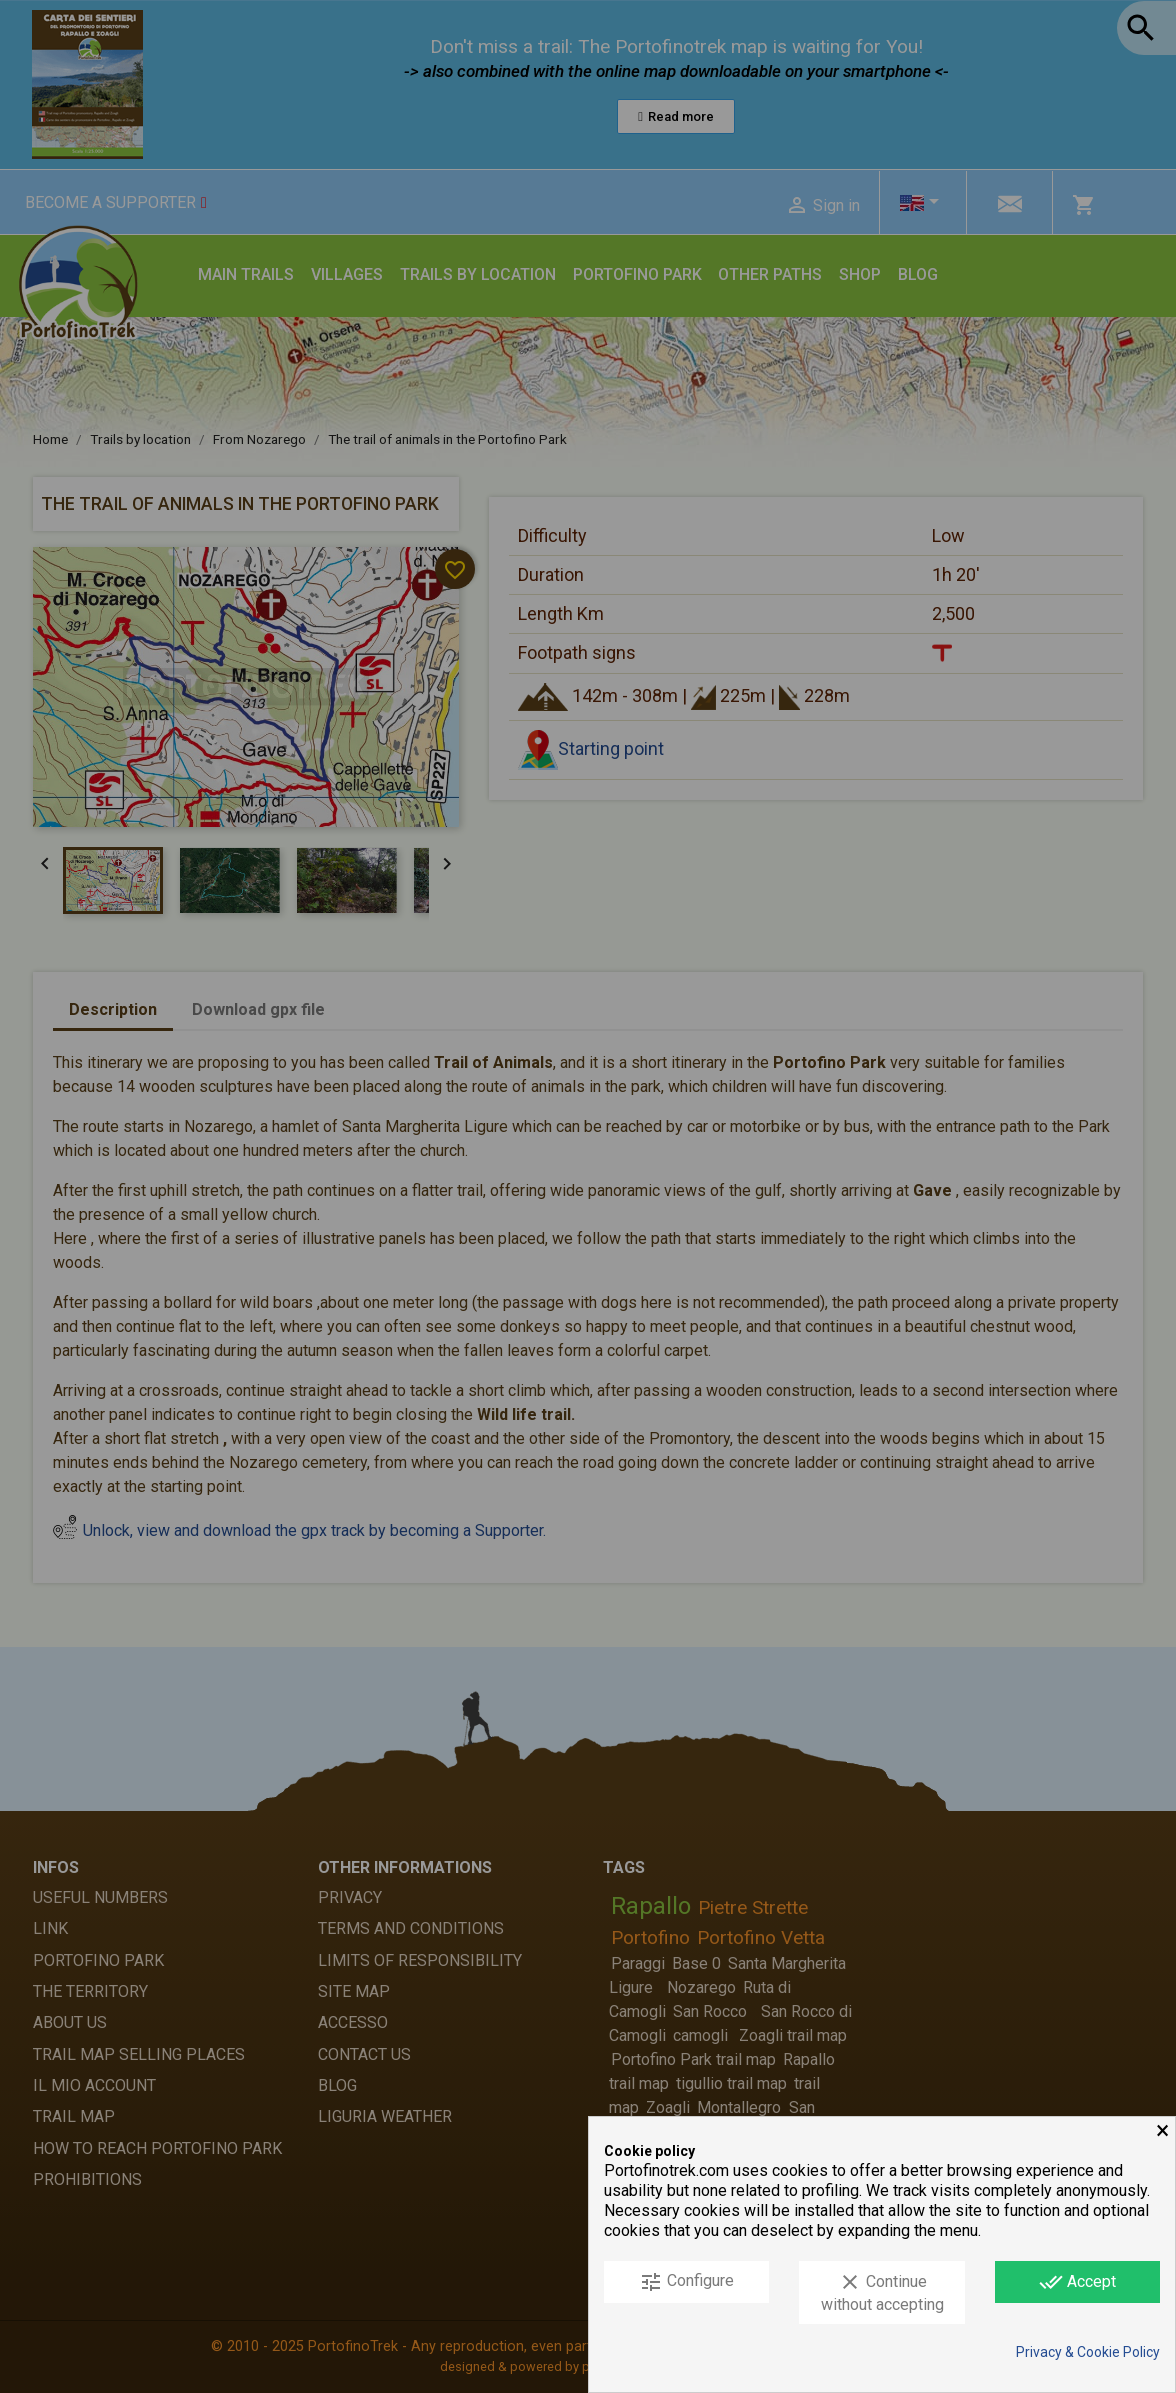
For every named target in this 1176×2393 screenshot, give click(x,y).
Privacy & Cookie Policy (1088, 2352)
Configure (686, 2282)
